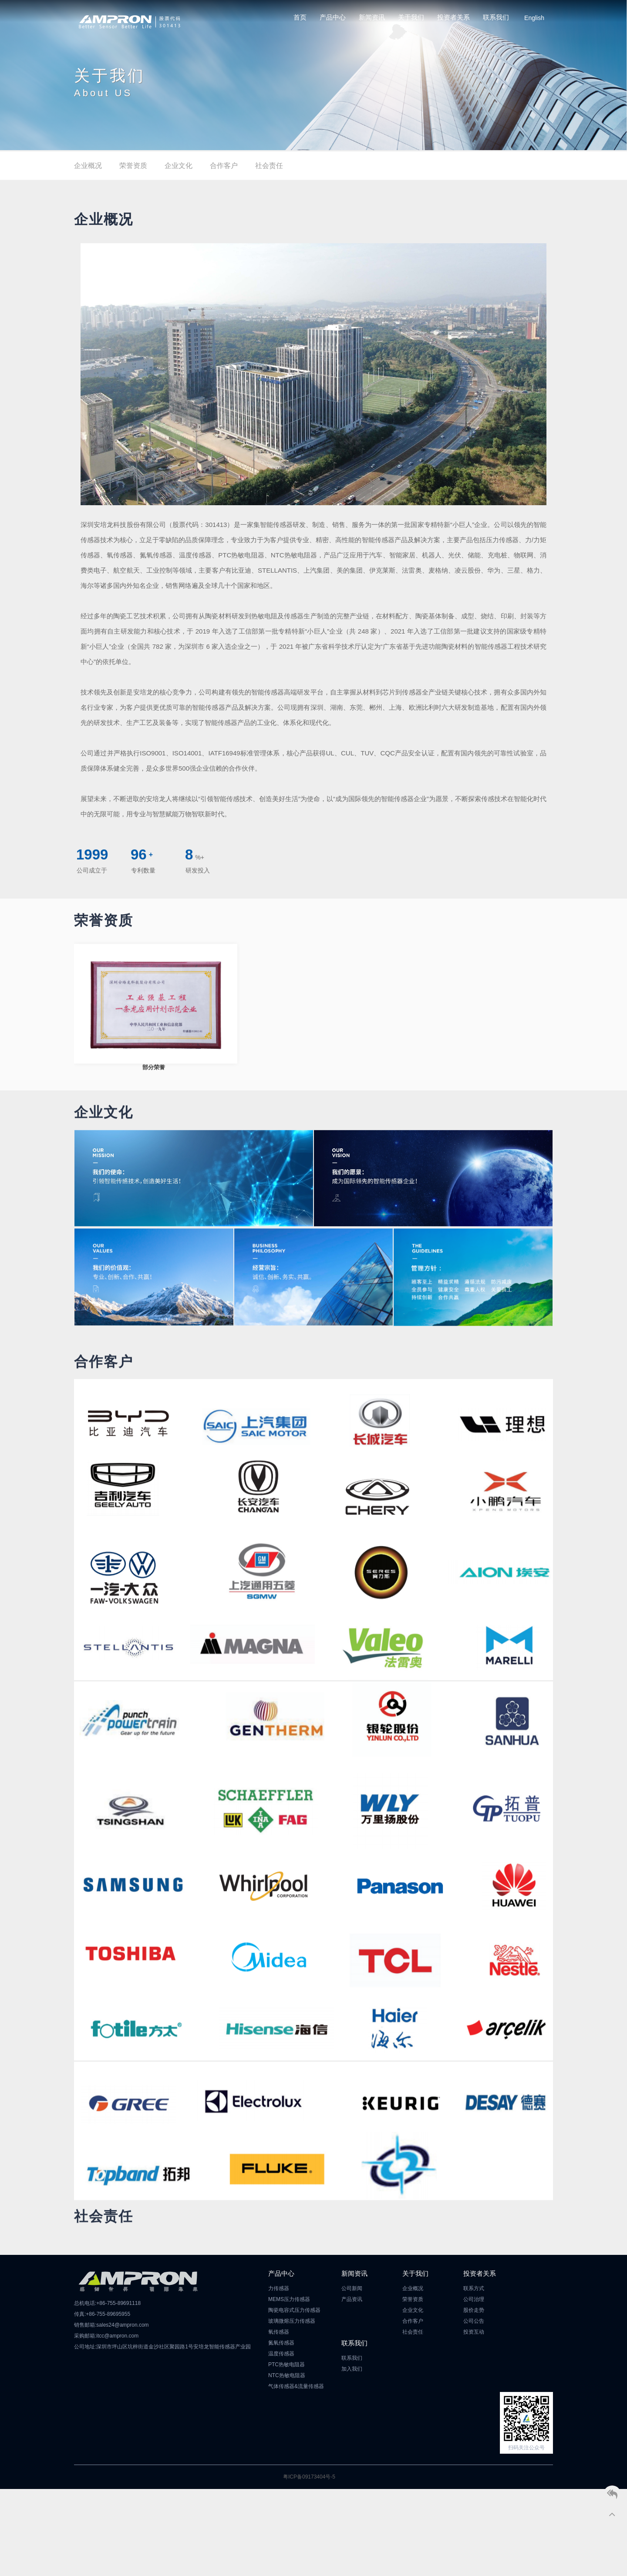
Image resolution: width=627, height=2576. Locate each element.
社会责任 (269, 165)
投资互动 (473, 2419)
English (534, 17)
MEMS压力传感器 (289, 2386)
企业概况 (88, 165)
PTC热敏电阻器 (286, 2452)
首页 (300, 17)
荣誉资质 (133, 165)
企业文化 (178, 165)
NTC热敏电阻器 (286, 2462)
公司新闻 (351, 2375)
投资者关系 (453, 17)
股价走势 (473, 2397)
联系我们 (496, 17)
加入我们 (351, 2456)
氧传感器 (278, 2419)
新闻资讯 (372, 17)
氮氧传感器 (281, 2430)
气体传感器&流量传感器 (296, 2473)
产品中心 (333, 17)
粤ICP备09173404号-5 (309, 2564)
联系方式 (473, 2375)
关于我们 (411, 17)
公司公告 (473, 2408)
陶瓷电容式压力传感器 (294, 2397)
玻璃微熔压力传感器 (291, 2408)
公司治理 (473, 2386)
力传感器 (278, 2375)
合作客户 (224, 165)
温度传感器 (281, 2441)
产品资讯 (351, 2386)
